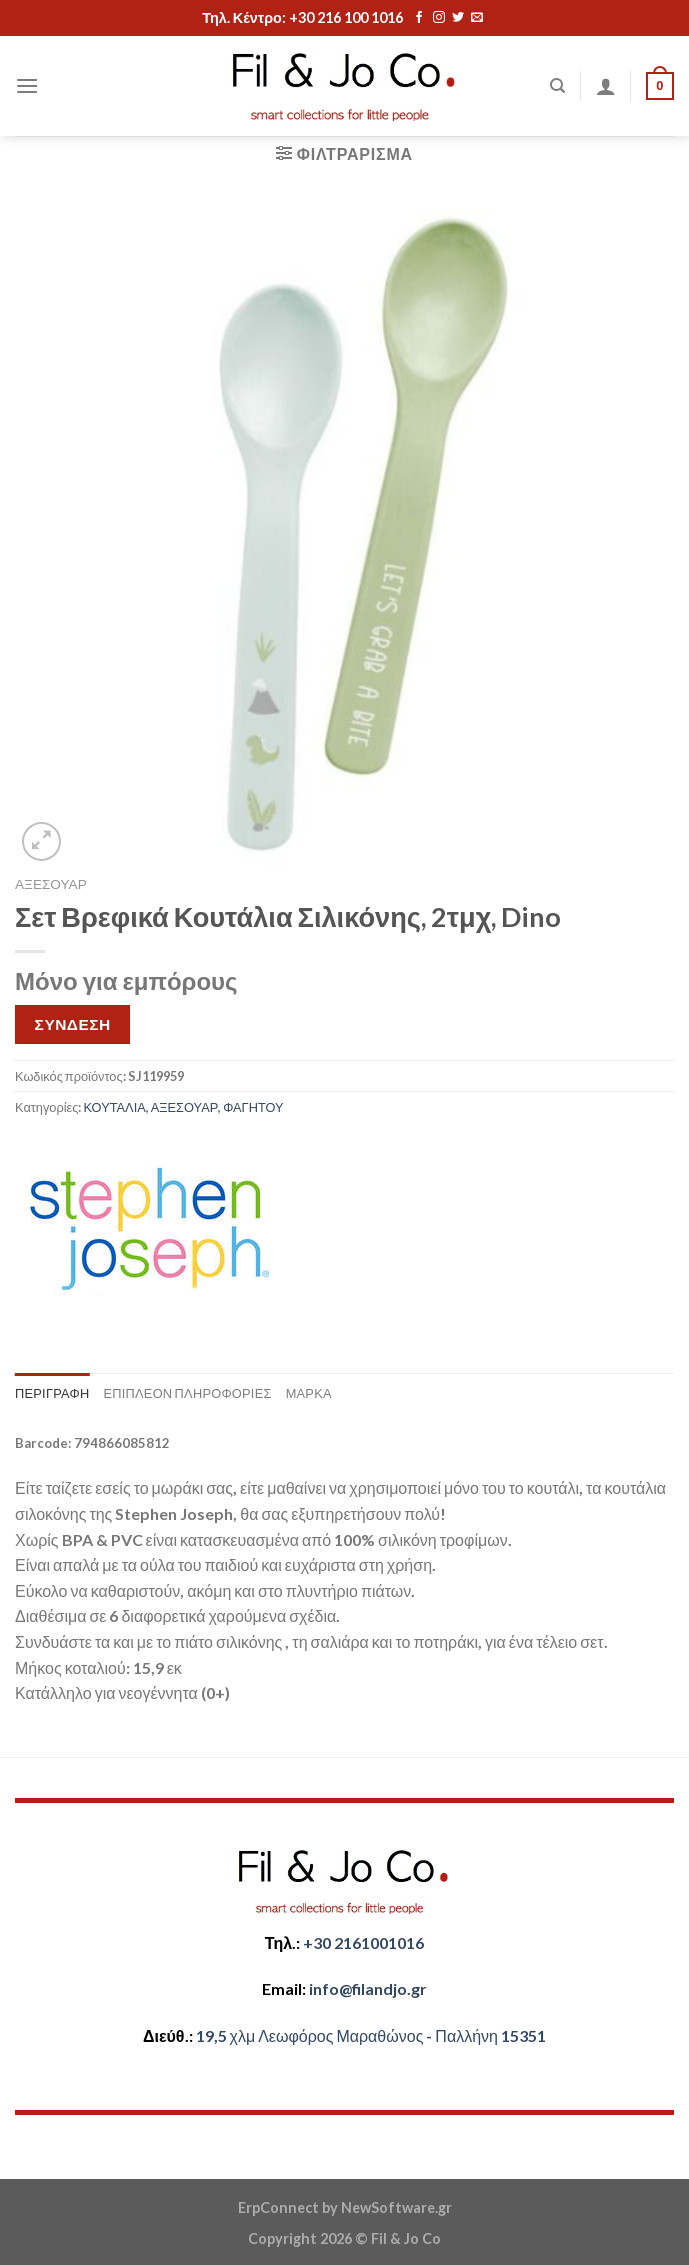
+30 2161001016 (363, 1942)
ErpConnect (278, 2207)
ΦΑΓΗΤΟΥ (253, 1107)
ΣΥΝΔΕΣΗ (73, 1024)
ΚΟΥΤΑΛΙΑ (114, 1107)
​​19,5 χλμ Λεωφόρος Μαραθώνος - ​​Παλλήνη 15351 (371, 2035)
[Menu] (27, 85)
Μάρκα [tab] (309, 1393)
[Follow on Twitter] (458, 18)
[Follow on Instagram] (439, 18)
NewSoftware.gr (396, 2207)
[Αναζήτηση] (557, 86)
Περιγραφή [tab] (52, 1393)
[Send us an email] (477, 18)
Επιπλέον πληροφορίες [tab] (187, 1393)
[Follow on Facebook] (419, 18)
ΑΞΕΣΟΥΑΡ (51, 884)
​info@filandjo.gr (368, 1988)
